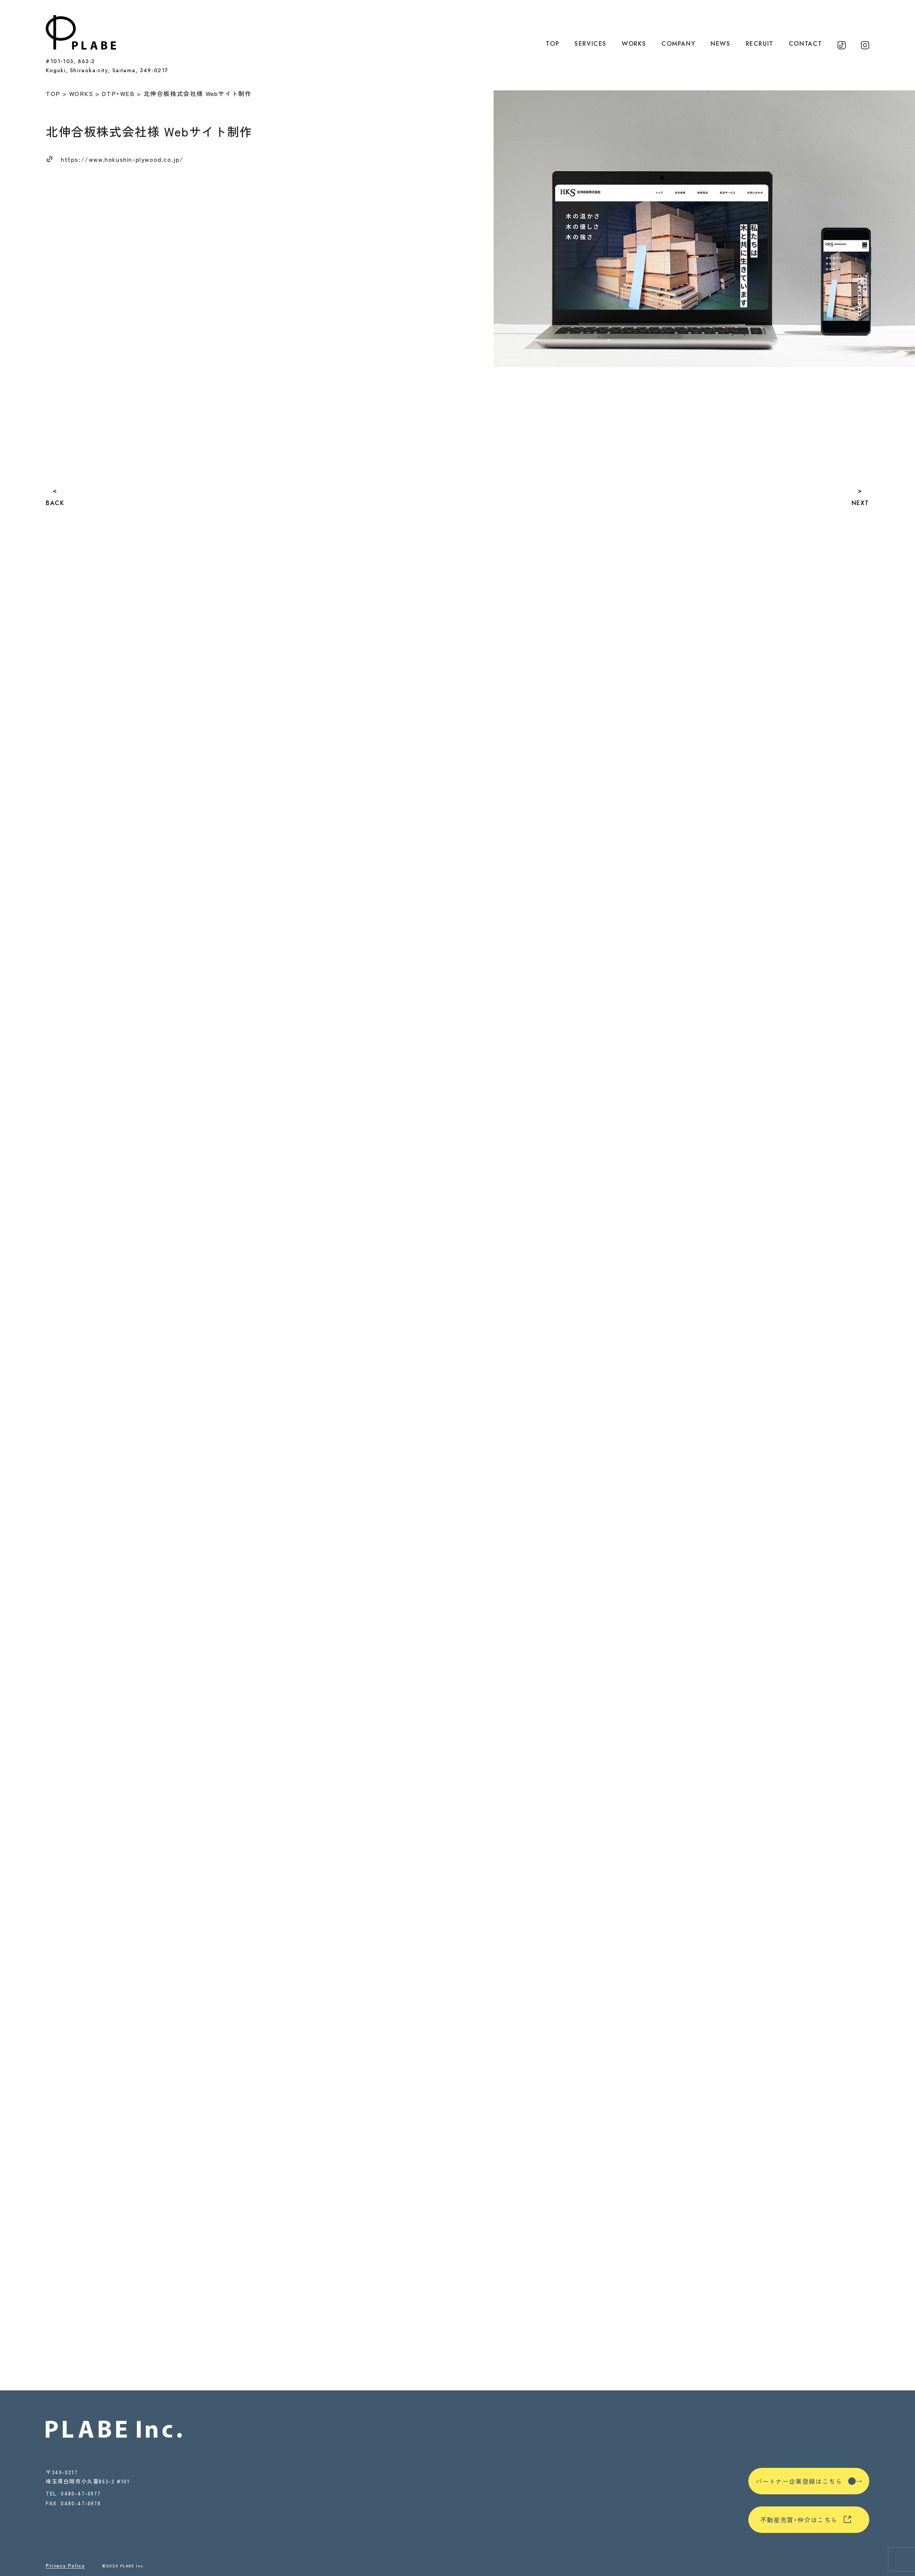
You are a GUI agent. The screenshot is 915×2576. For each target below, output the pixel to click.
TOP (552, 43)
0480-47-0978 (81, 2503)
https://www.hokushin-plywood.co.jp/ (122, 159)
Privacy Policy (65, 2565)
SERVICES (590, 43)
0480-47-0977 (81, 2493)
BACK (55, 503)
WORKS (634, 43)
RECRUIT (760, 43)
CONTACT (805, 43)
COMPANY (678, 43)
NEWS (720, 43)
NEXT (860, 503)
